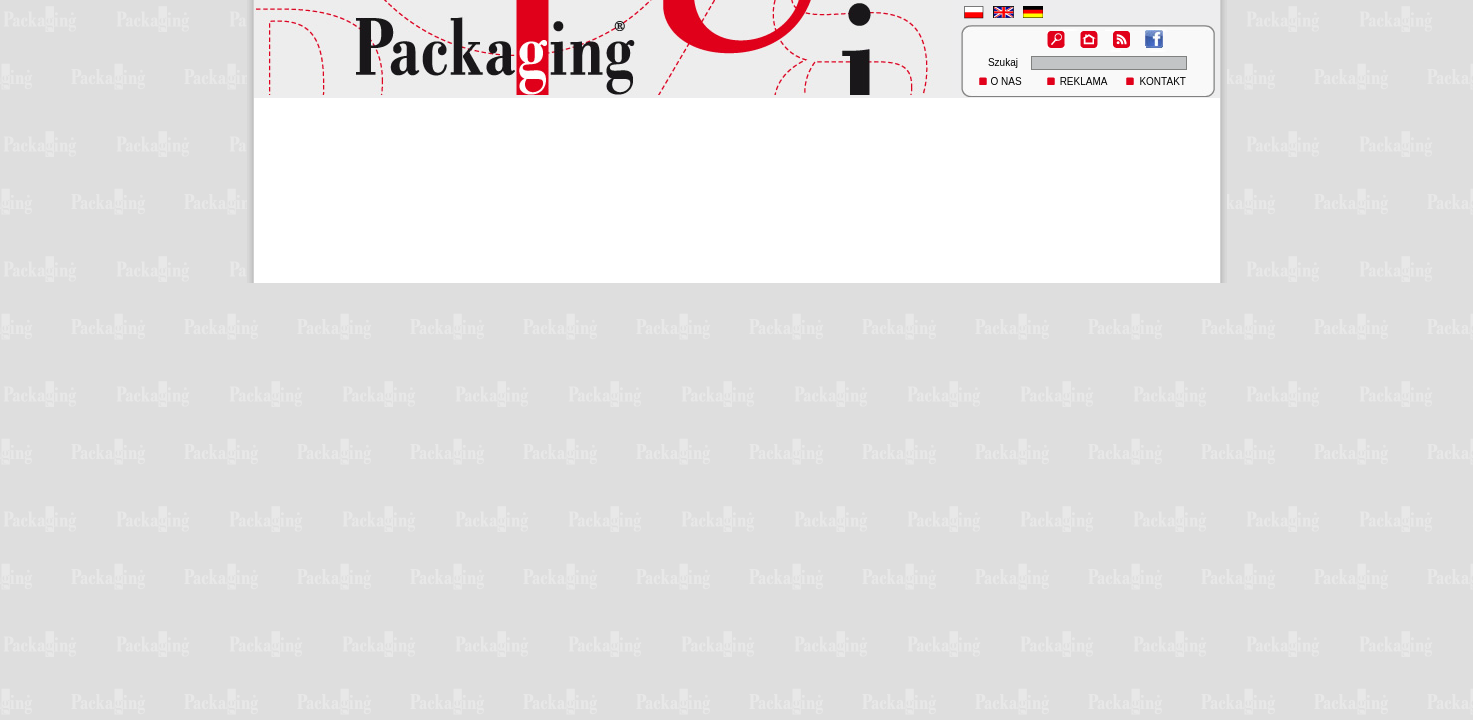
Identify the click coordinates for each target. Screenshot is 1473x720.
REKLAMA (1084, 81)
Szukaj (1003, 62)
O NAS (1006, 81)
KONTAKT (1162, 81)
